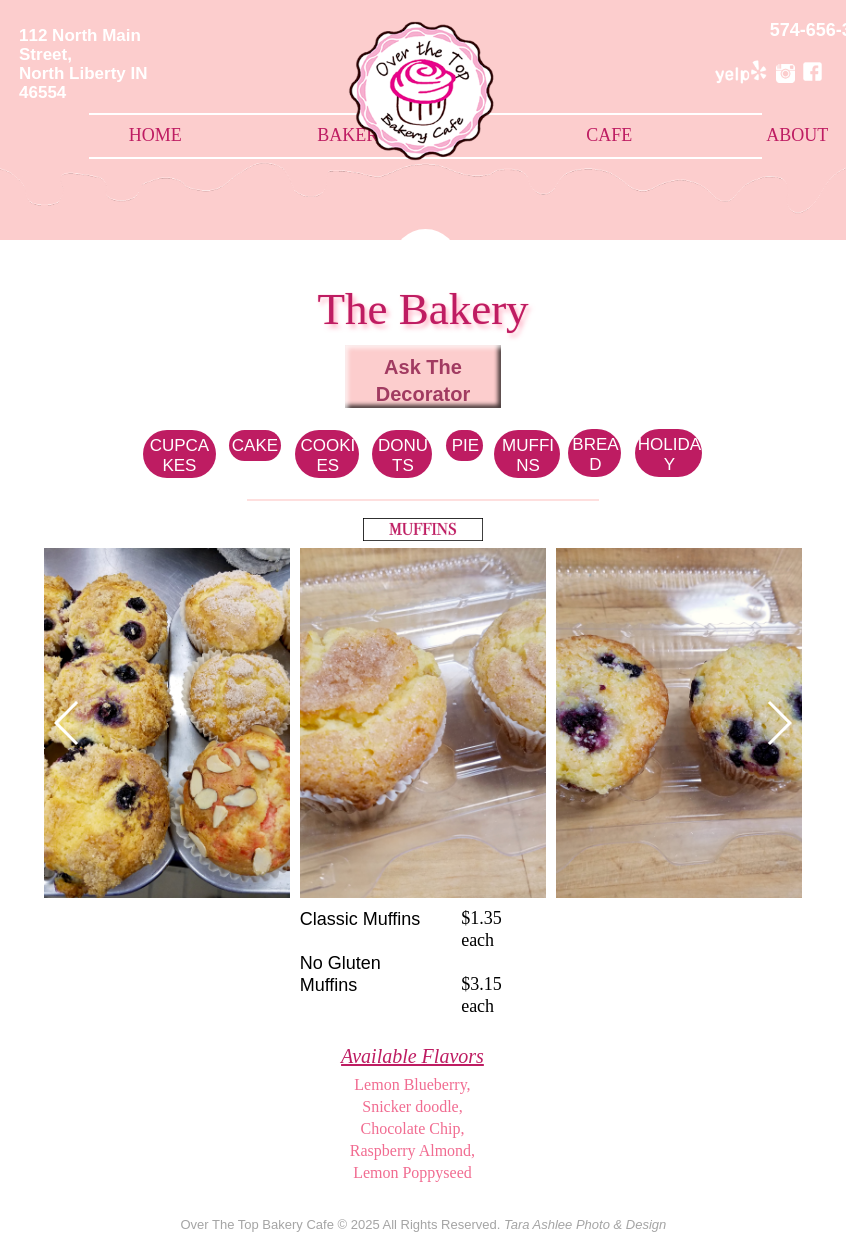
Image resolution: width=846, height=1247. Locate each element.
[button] (778, 723)
